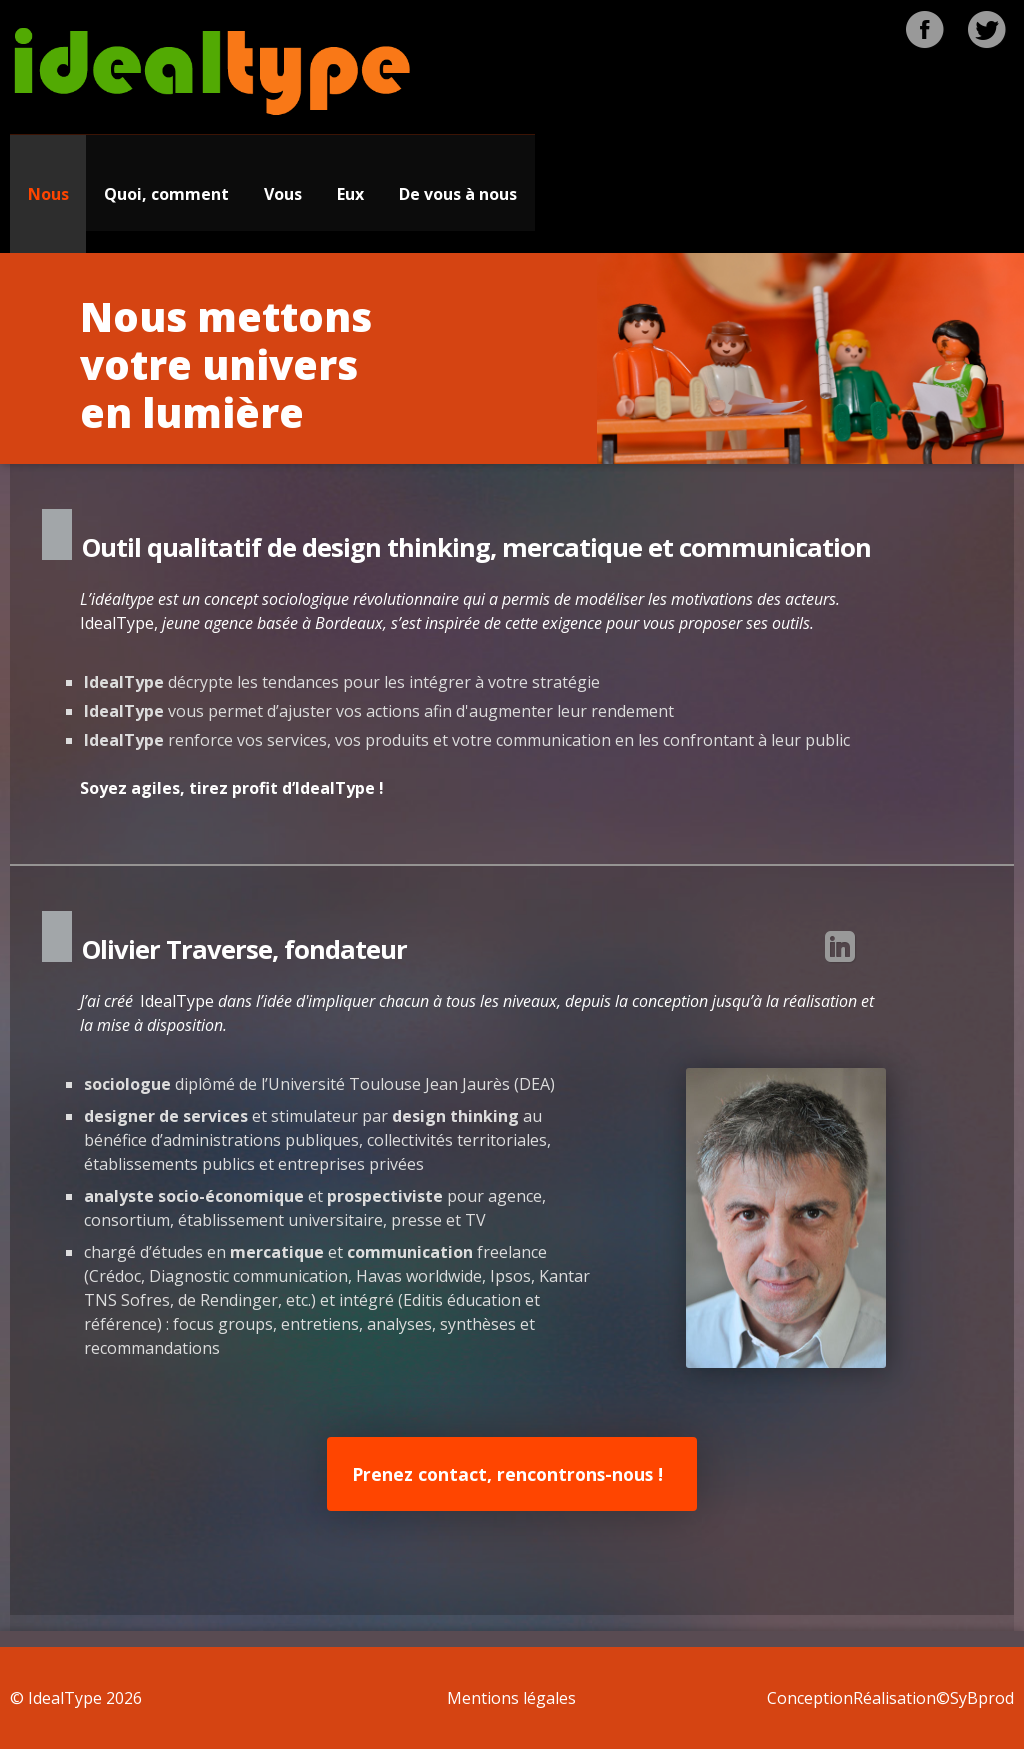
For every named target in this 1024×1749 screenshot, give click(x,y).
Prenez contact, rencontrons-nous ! (507, 1474)
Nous (48, 194)
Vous (283, 194)
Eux (350, 194)
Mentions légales (511, 1698)
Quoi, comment (166, 194)
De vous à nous (458, 194)
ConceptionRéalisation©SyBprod (890, 1698)
